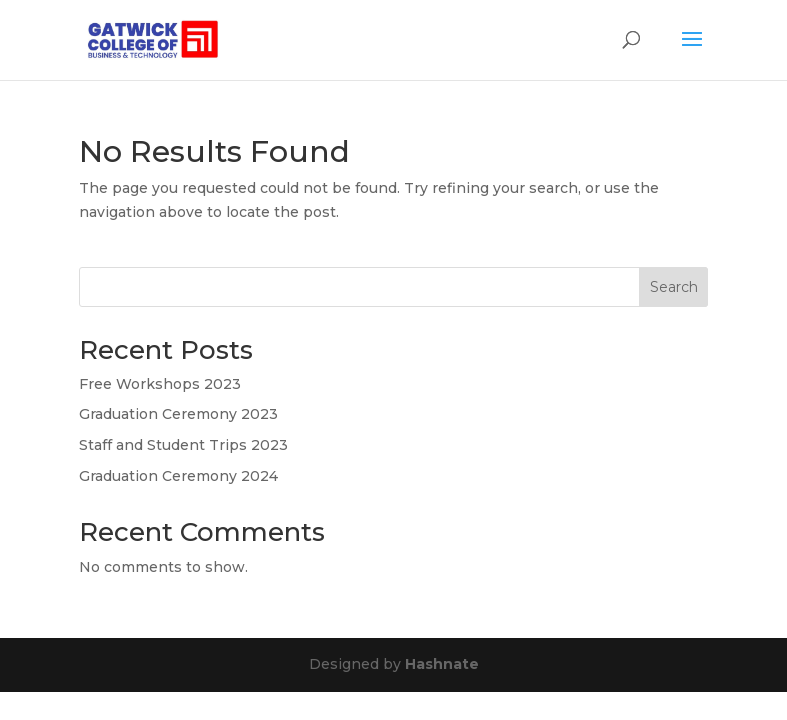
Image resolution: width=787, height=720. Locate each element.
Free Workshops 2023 (160, 384)
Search (674, 287)
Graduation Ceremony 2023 (178, 414)
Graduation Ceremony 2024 (178, 476)
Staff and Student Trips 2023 (183, 445)
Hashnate (442, 664)
